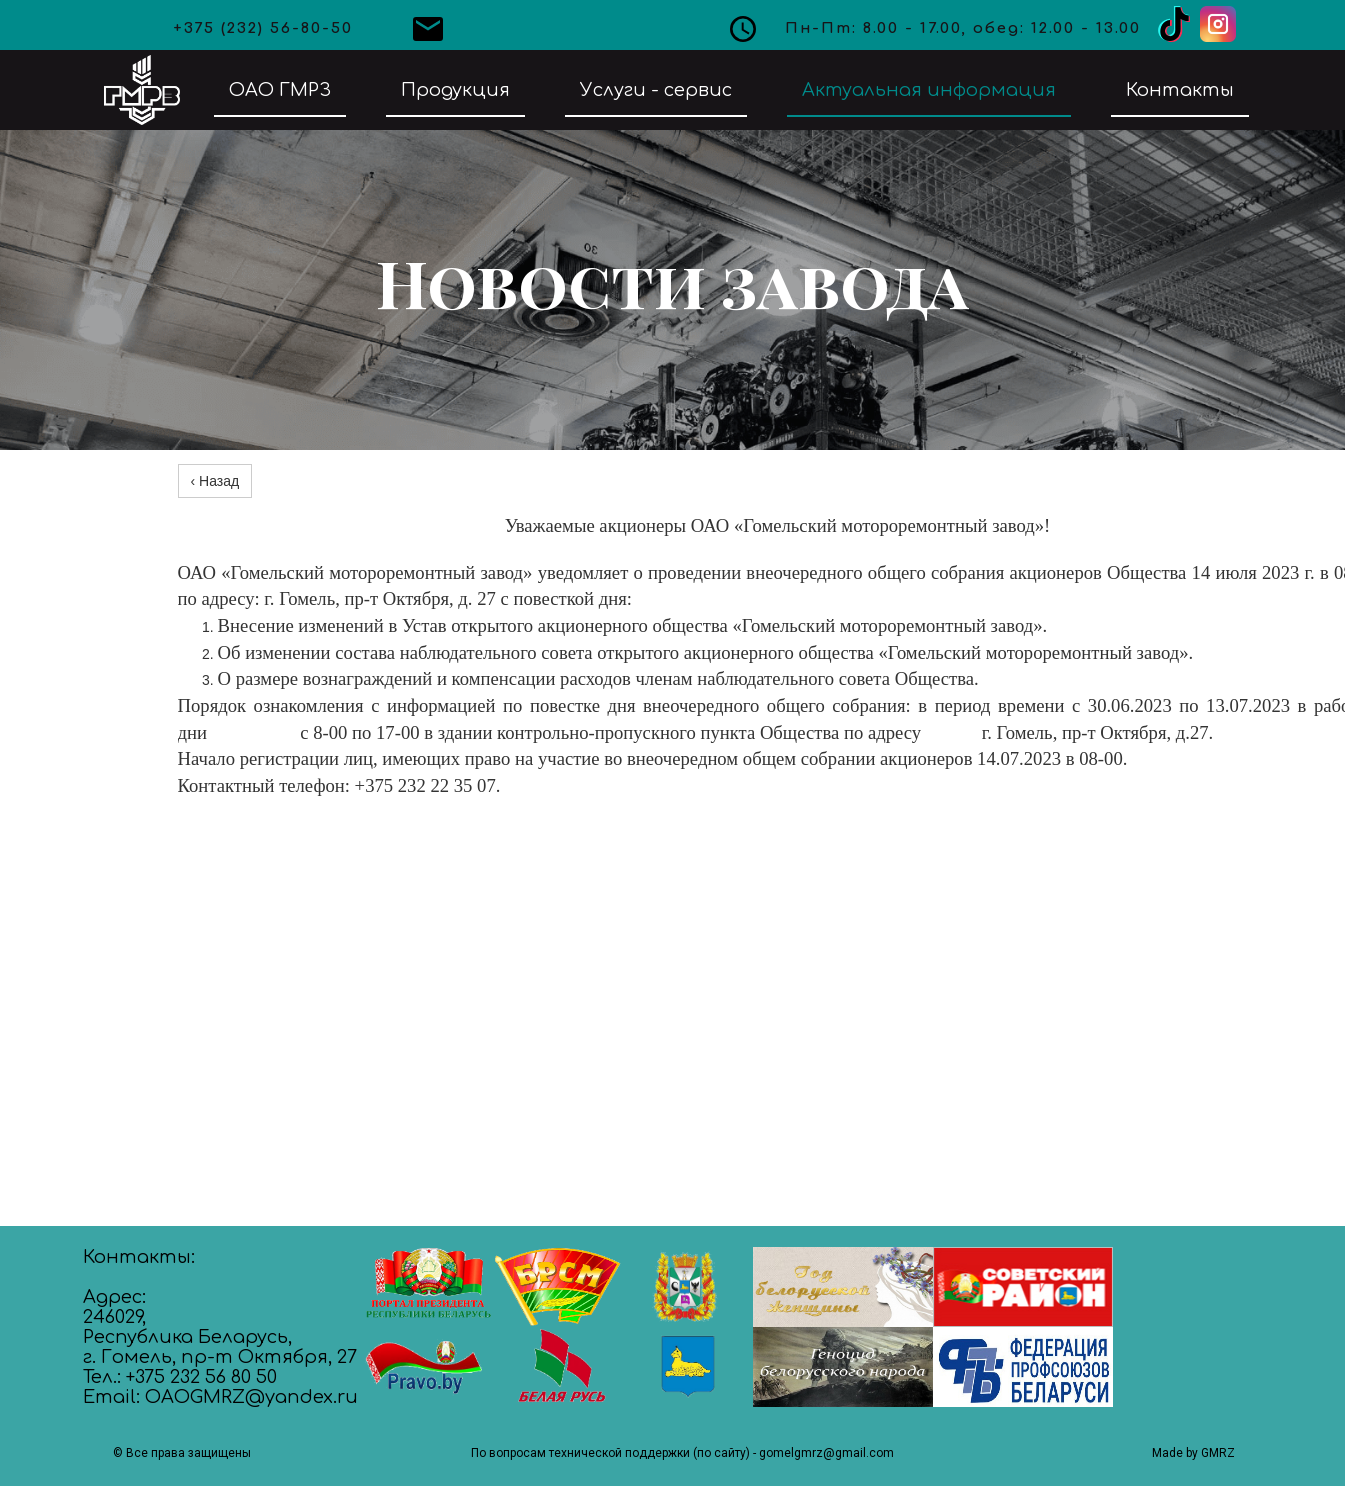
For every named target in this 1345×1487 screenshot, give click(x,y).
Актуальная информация (929, 90)
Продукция (455, 90)
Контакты (1180, 90)
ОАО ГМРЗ (280, 90)
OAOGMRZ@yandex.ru (251, 1397)
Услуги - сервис (656, 90)
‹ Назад (215, 481)
